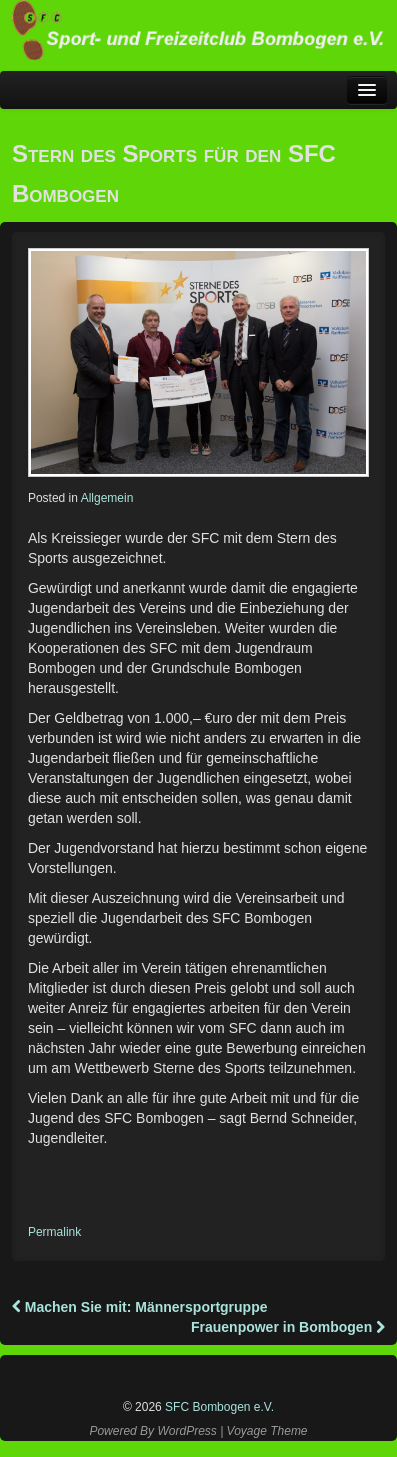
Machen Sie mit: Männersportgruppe (140, 1307)
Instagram (200, 1371)
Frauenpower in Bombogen (288, 1327)
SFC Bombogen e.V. (218, 1407)
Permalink (54, 1232)
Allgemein (107, 498)
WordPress (186, 1431)
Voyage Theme (267, 1431)
